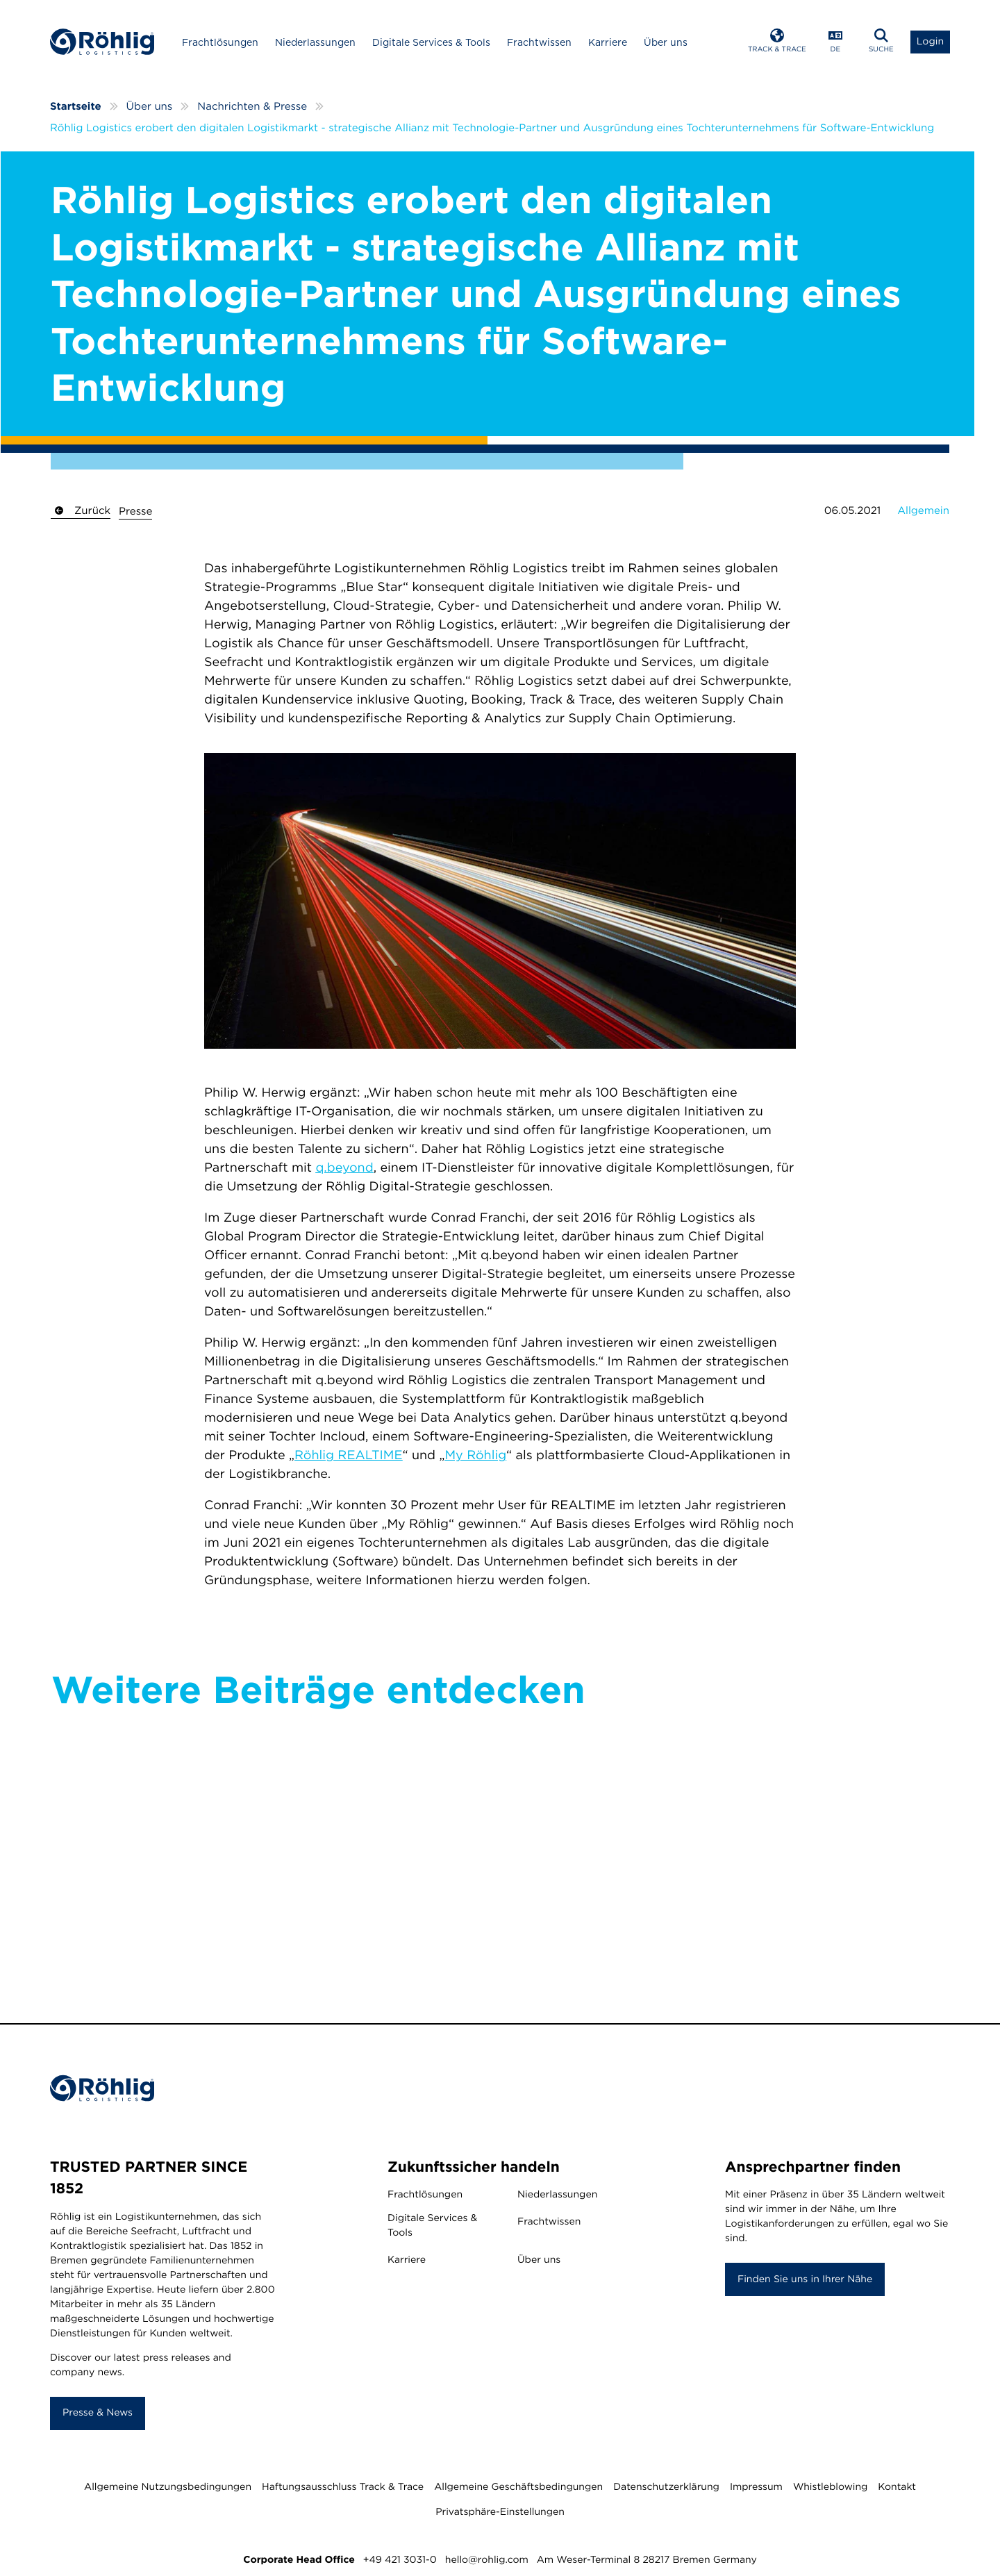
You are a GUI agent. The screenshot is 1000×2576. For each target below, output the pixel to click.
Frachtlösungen (220, 42)
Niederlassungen (315, 42)
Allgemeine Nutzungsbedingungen (167, 2487)
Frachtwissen (539, 42)
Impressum (756, 2487)
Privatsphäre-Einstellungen (500, 2512)
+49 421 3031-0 (400, 2560)
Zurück (80, 510)
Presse (135, 511)
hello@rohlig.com (486, 2560)
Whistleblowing (830, 2487)
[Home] (102, 41)
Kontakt (897, 2487)
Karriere (607, 42)
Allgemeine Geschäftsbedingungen (518, 2487)
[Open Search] (881, 41)
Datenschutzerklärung (666, 2487)
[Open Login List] (930, 41)
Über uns (666, 42)
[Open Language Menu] (835, 41)
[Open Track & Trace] (777, 41)
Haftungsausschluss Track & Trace (343, 2487)
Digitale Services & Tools (431, 42)
